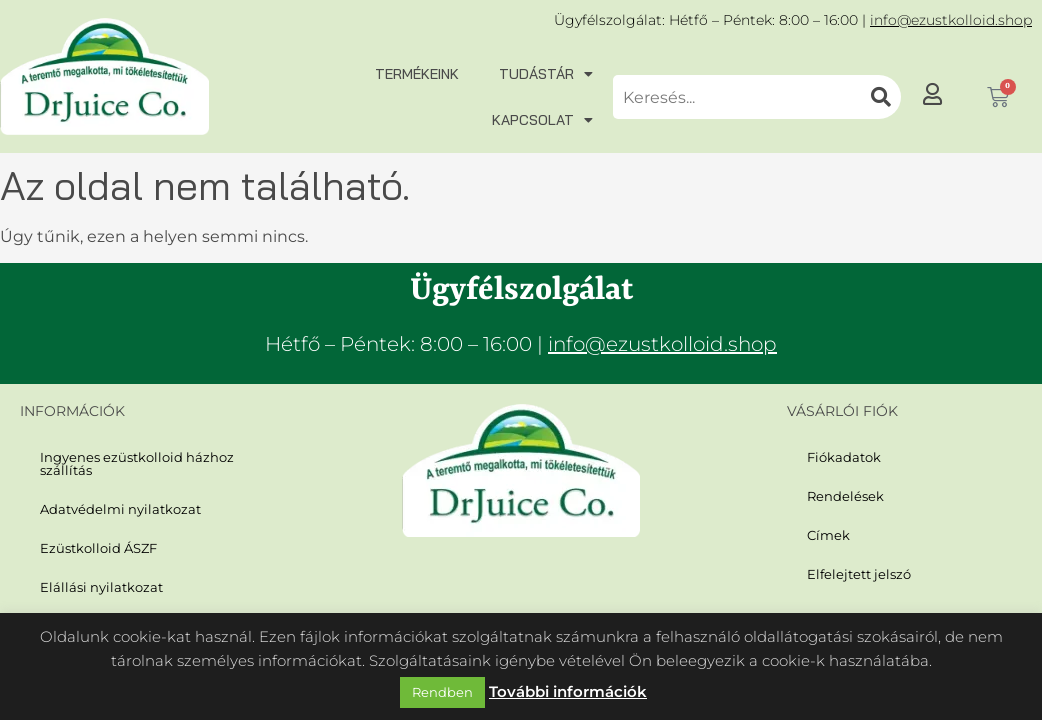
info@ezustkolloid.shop (951, 20)
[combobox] (737, 97)
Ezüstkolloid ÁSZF (94, 544)
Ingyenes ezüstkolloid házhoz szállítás (128, 462)
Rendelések (841, 494)
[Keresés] (881, 97)
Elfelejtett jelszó (853, 570)
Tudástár (546, 74)
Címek (826, 532)
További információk (568, 691)
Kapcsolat (542, 120)
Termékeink (417, 74)
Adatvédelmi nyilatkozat (113, 506)
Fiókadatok (841, 456)
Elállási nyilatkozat (94, 582)
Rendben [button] (442, 692)
